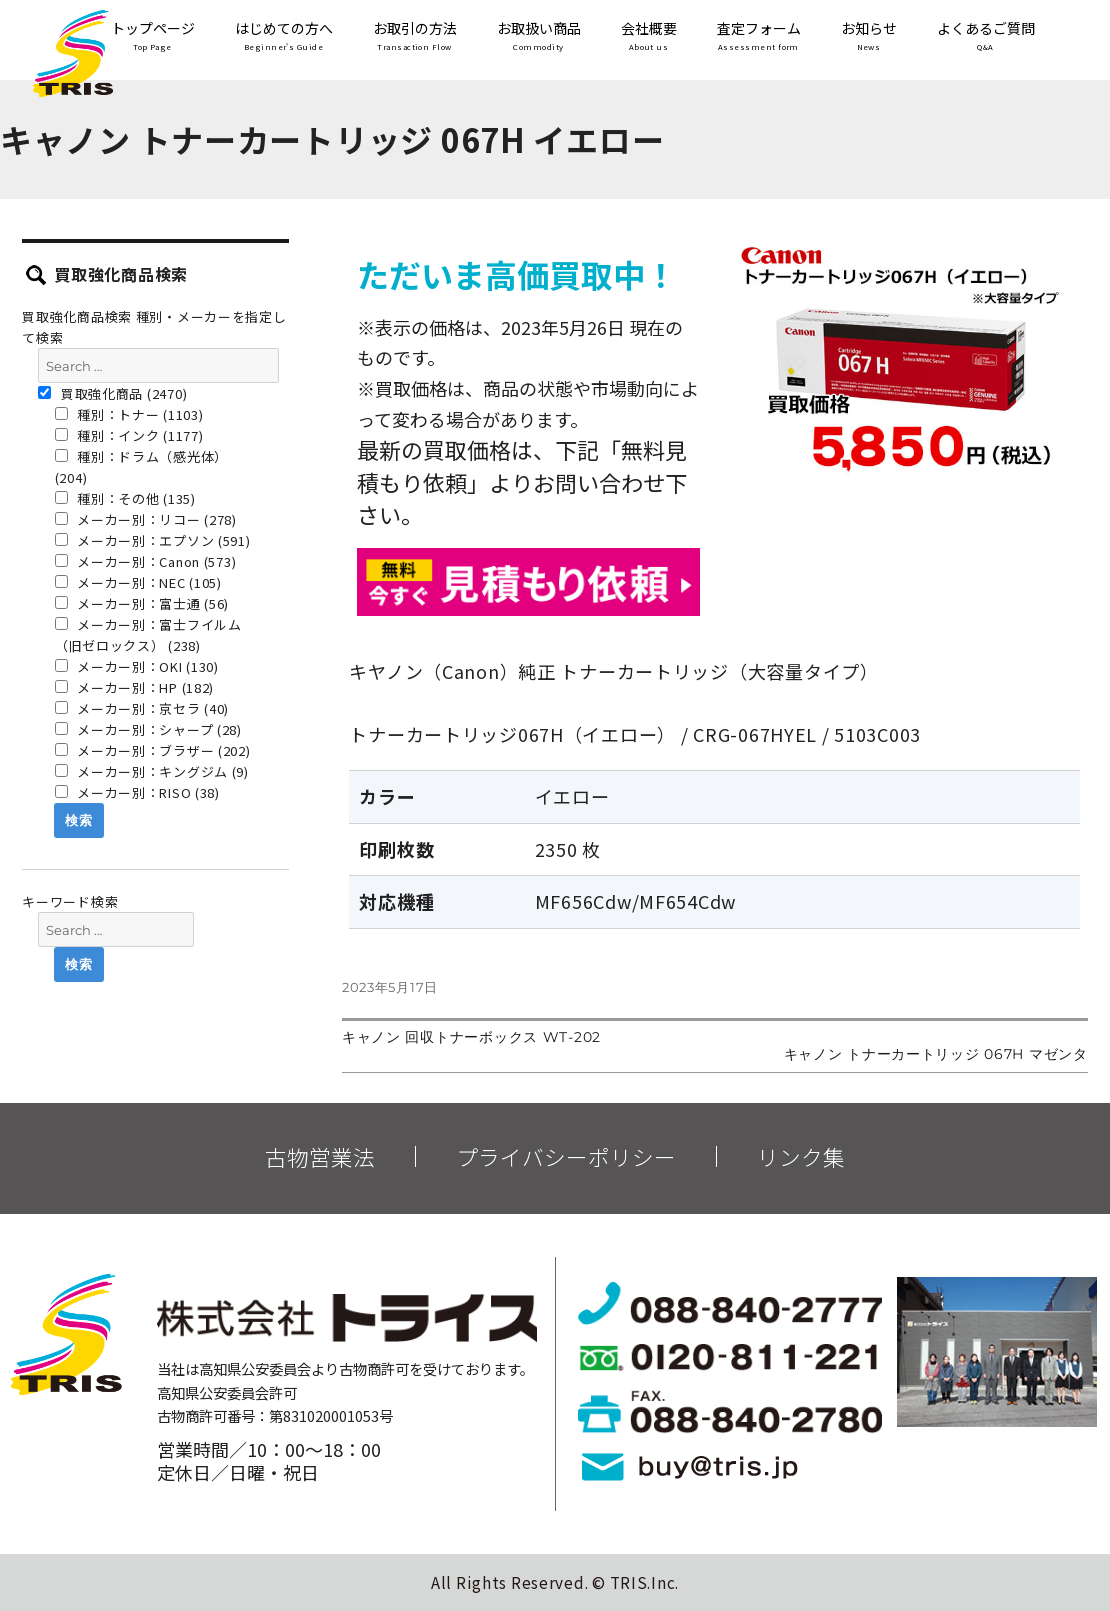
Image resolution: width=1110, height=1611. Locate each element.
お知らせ (869, 37)
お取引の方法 (415, 37)
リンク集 (801, 1157)
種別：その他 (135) (125, 498)
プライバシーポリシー (566, 1157)
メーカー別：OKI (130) (137, 666)
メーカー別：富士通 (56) (142, 603)
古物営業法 (320, 1157)
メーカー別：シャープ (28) (148, 729)
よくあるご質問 (986, 37)
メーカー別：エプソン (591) (153, 540)
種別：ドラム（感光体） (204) (141, 467)
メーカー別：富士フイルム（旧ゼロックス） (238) (148, 635)
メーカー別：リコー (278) (146, 519)
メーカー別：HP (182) (135, 687)
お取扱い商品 (539, 37)
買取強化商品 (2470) (112, 393)
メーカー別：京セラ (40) (142, 708)
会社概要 (649, 37)
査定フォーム (759, 37)
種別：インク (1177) (129, 435)
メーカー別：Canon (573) (146, 561)
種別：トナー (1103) (129, 414)
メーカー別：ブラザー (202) (153, 750)
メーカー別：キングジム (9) (152, 771)
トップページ (153, 37)
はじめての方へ (284, 37)
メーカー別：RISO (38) (137, 792)
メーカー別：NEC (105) (138, 582)
